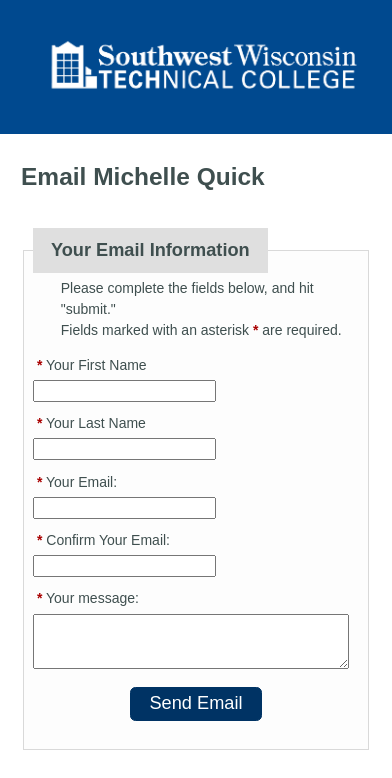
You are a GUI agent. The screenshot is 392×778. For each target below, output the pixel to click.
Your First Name (92, 365)
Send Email (195, 703)
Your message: (88, 598)
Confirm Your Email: (103, 540)
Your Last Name (91, 423)
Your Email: (77, 482)
